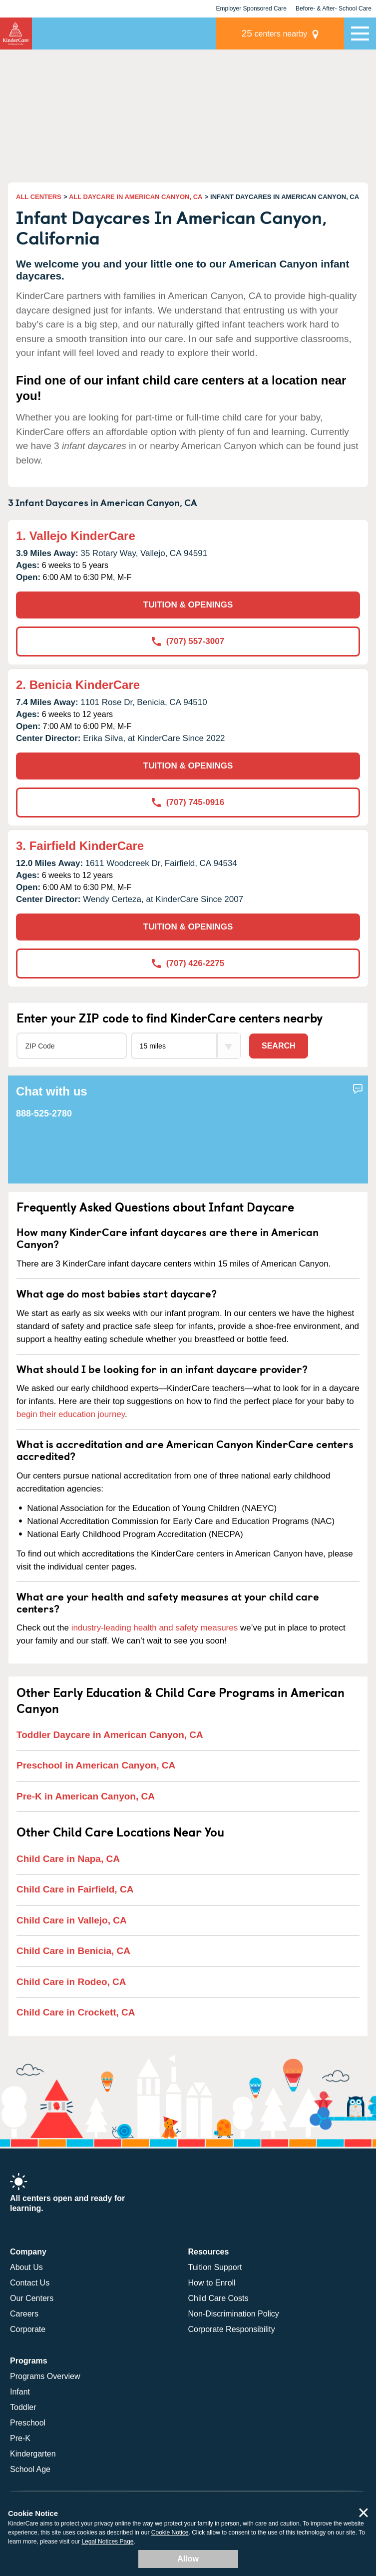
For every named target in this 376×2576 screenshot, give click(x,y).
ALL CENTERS (38, 196)
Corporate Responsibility (231, 2329)
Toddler (23, 2407)
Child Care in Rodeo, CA (71, 1981)
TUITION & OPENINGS (188, 605)
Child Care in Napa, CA (68, 1859)
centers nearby (275, 33)
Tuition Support (215, 2267)
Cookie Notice (170, 2532)
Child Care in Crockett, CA (75, 2012)
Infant (20, 2392)
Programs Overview (45, 2376)
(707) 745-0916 (188, 802)
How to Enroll (212, 2282)
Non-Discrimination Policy (233, 2314)
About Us (26, 2267)
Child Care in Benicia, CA (73, 1951)
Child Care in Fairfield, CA (74, 1889)
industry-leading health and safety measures (154, 1627)
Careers (24, 2314)
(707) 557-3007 (188, 641)
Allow (188, 2558)
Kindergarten (33, 2454)
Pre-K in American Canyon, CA (85, 1796)
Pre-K (20, 2438)
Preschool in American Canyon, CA (95, 1765)
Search (279, 1046)
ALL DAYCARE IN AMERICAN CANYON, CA (135, 196)
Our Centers (31, 2298)
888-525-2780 (44, 1113)
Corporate (27, 2329)
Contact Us (29, 2282)
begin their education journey (70, 1414)
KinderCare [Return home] (16, 34)
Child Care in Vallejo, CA (71, 1920)
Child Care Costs (218, 2298)
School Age (30, 2469)
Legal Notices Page (107, 2541)
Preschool (27, 2422)
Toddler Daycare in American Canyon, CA (109, 1735)
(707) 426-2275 (188, 963)
